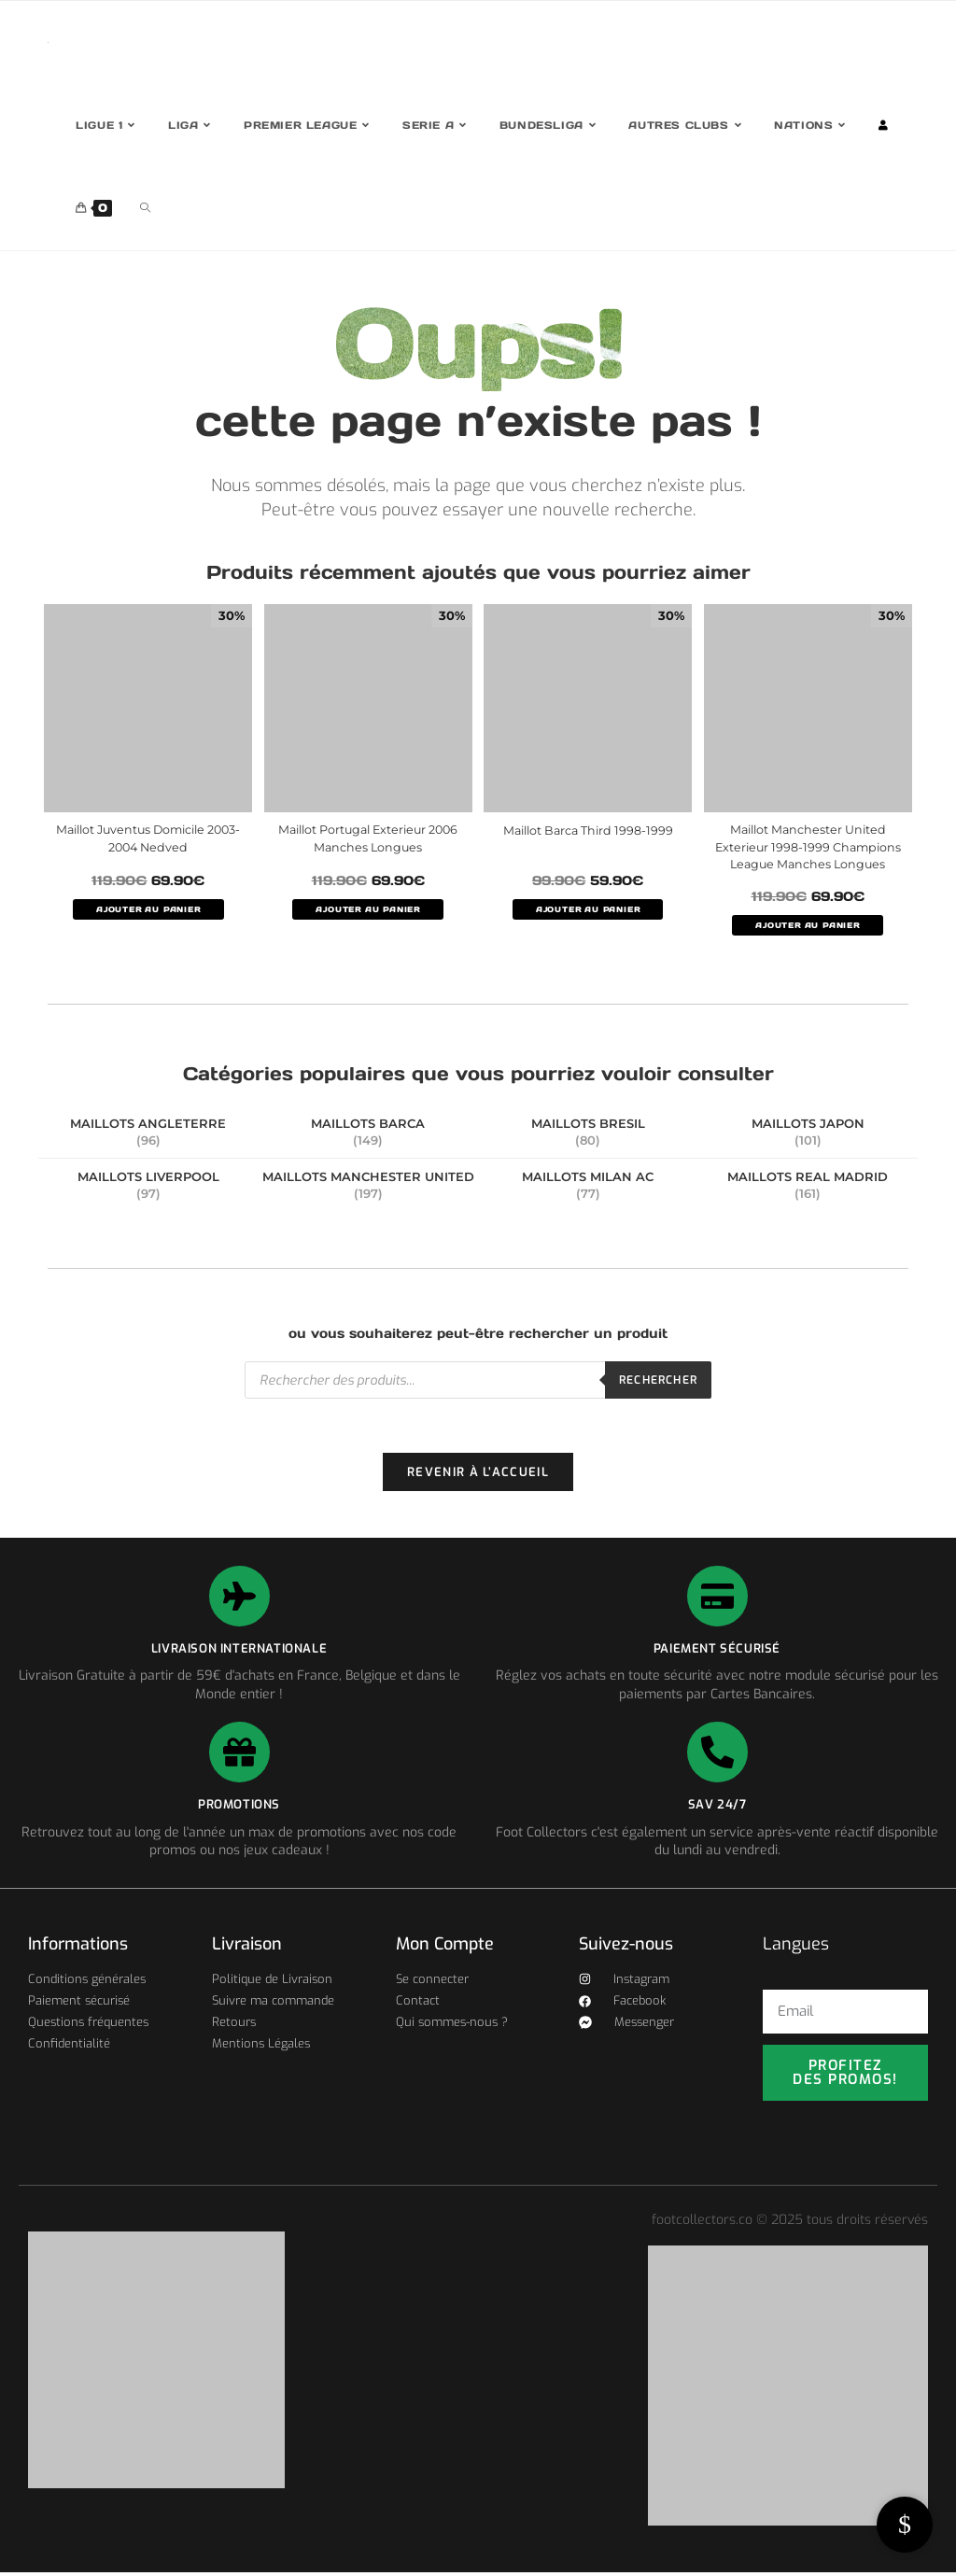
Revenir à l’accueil (478, 1476)
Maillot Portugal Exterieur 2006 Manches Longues (368, 839)
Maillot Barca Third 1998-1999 (587, 830)
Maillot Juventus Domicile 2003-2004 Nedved (147, 839)
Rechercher (658, 1381)
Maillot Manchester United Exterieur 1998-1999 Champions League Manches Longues (808, 848)
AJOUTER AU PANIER (148, 909)
